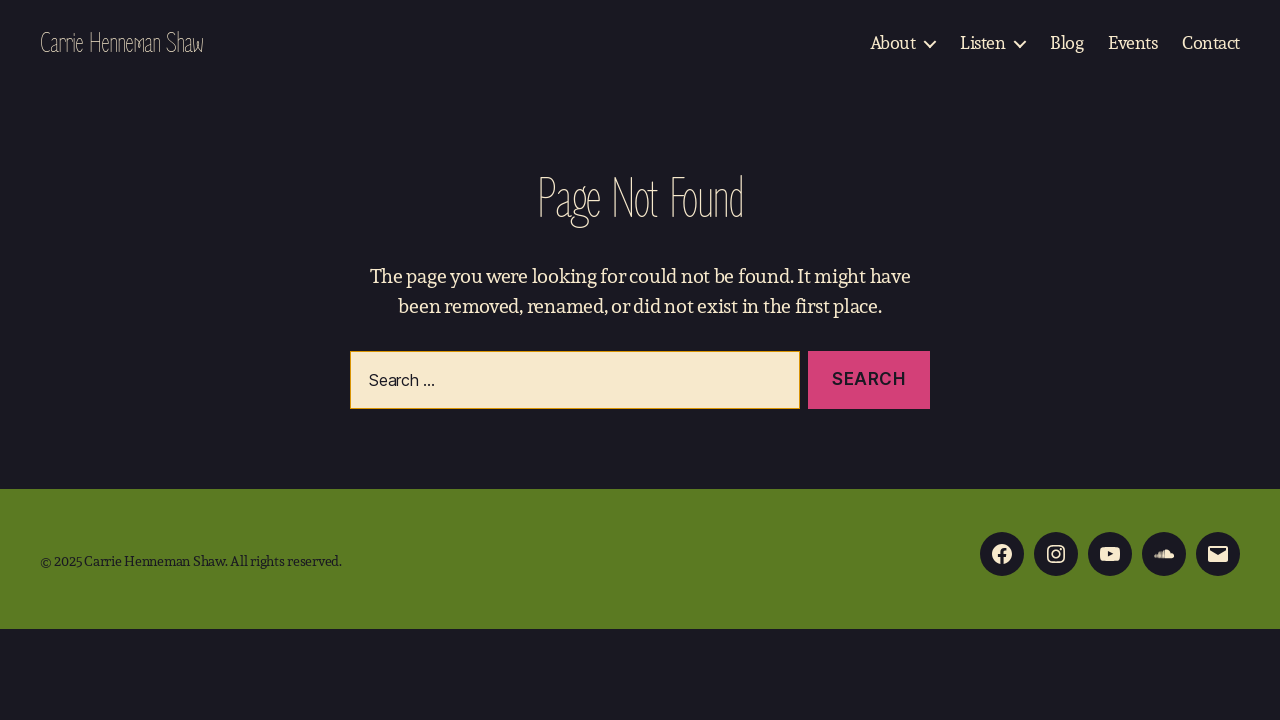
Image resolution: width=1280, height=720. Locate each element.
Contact (1211, 43)
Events (1132, 43)
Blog (1066, 43)
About (893, 43)
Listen (982, 43)
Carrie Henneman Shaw (121, 43)
